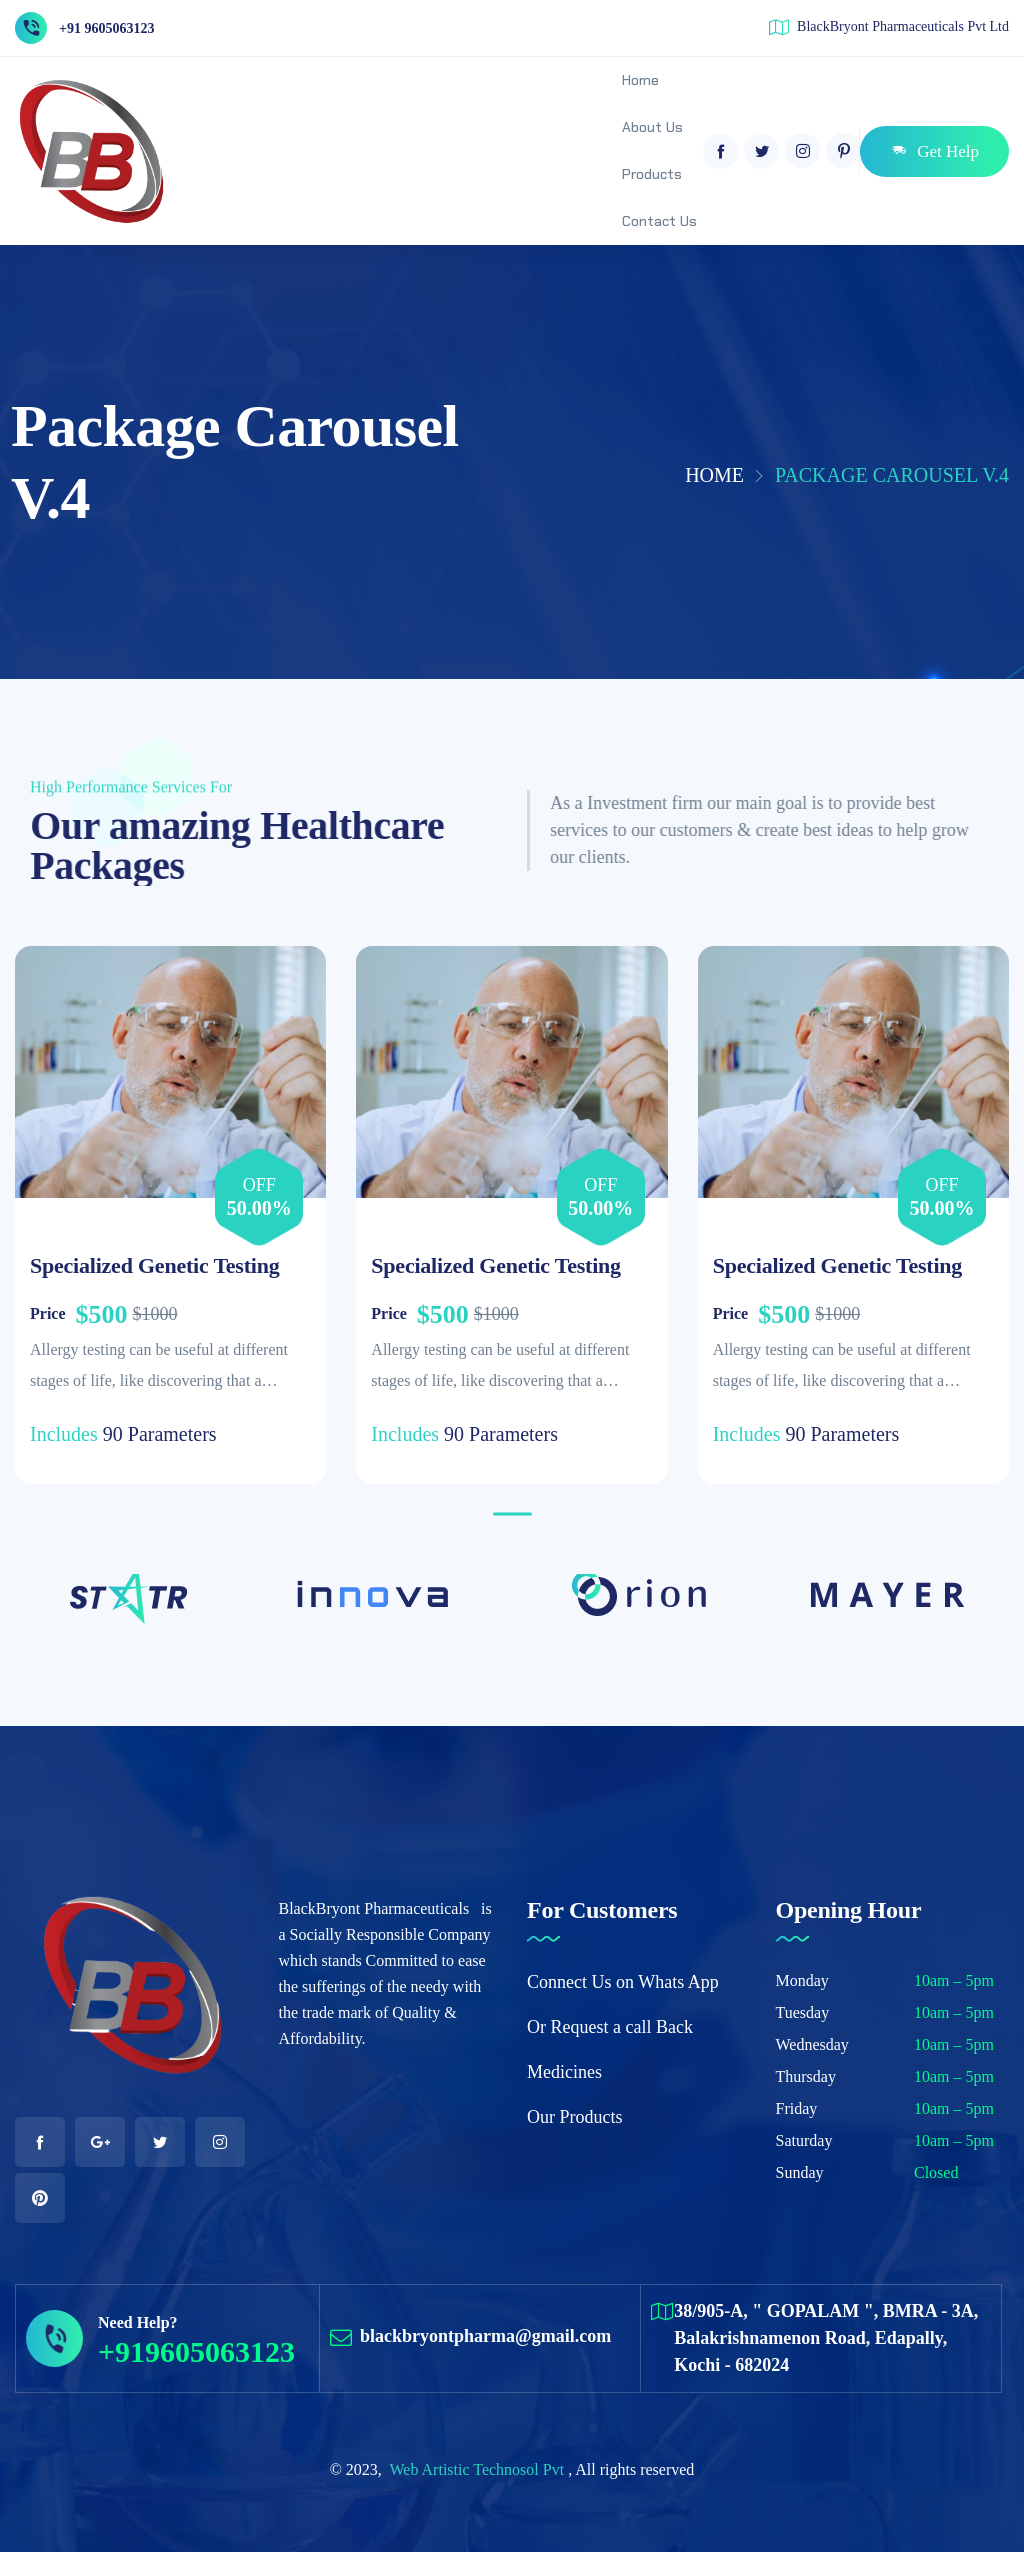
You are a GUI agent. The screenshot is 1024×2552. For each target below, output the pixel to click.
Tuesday (803, 2012)
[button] (512, 1514)
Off (259, 1185)
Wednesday (812, 2044)
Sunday (800, 2172)
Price (48, 1313)
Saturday (804, 2140)
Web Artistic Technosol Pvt (479, 2469)
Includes (64, 1434)
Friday (797, 2108)
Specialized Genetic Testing (155, 1265)
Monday (802, 1980)
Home (714, 475)
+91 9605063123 (106, 28)
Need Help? (138, 2322)
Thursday (806, 2076)
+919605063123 (196, 2351)
